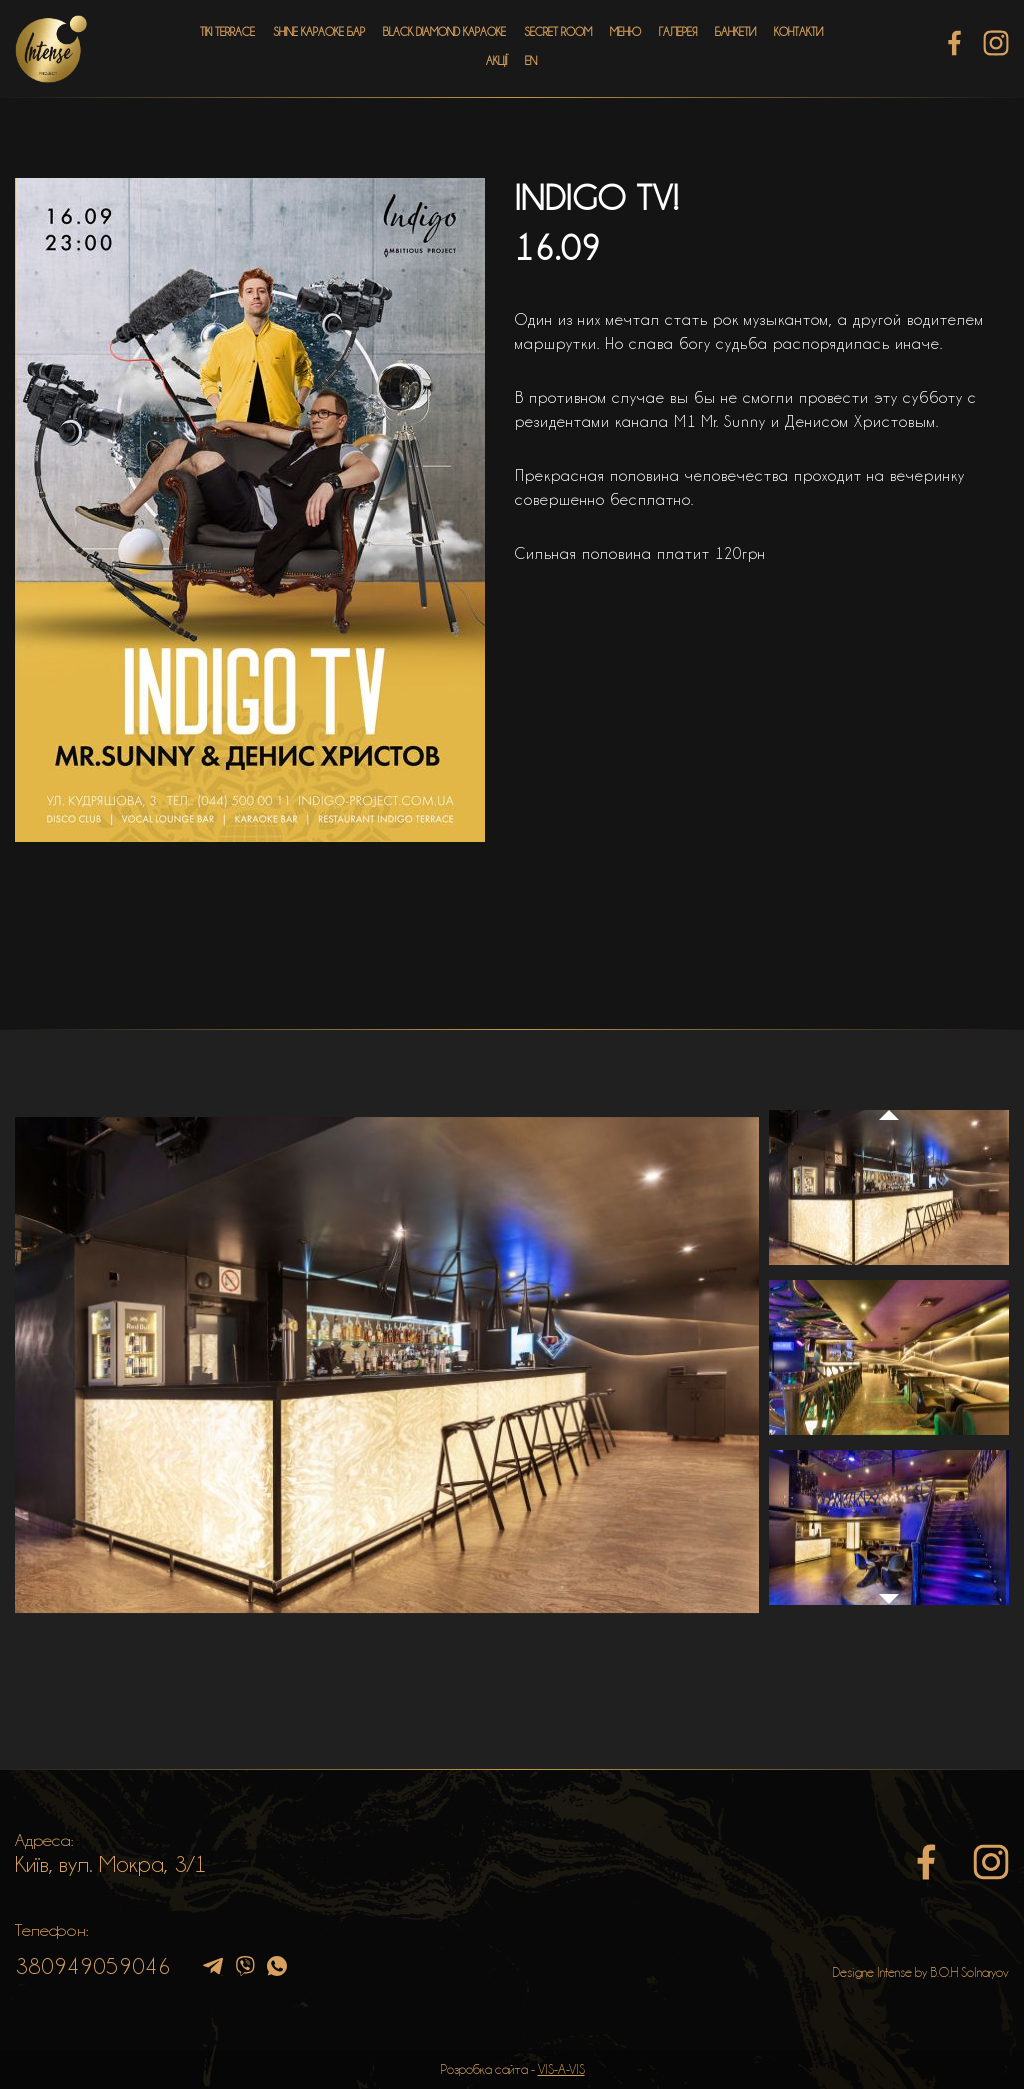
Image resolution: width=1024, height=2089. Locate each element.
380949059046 (93, 1966)
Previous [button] (889, 1096)
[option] (387, 1365)
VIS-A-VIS (561, 2069)
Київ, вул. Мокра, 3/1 (111, 1864)
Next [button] (889, 1609)
